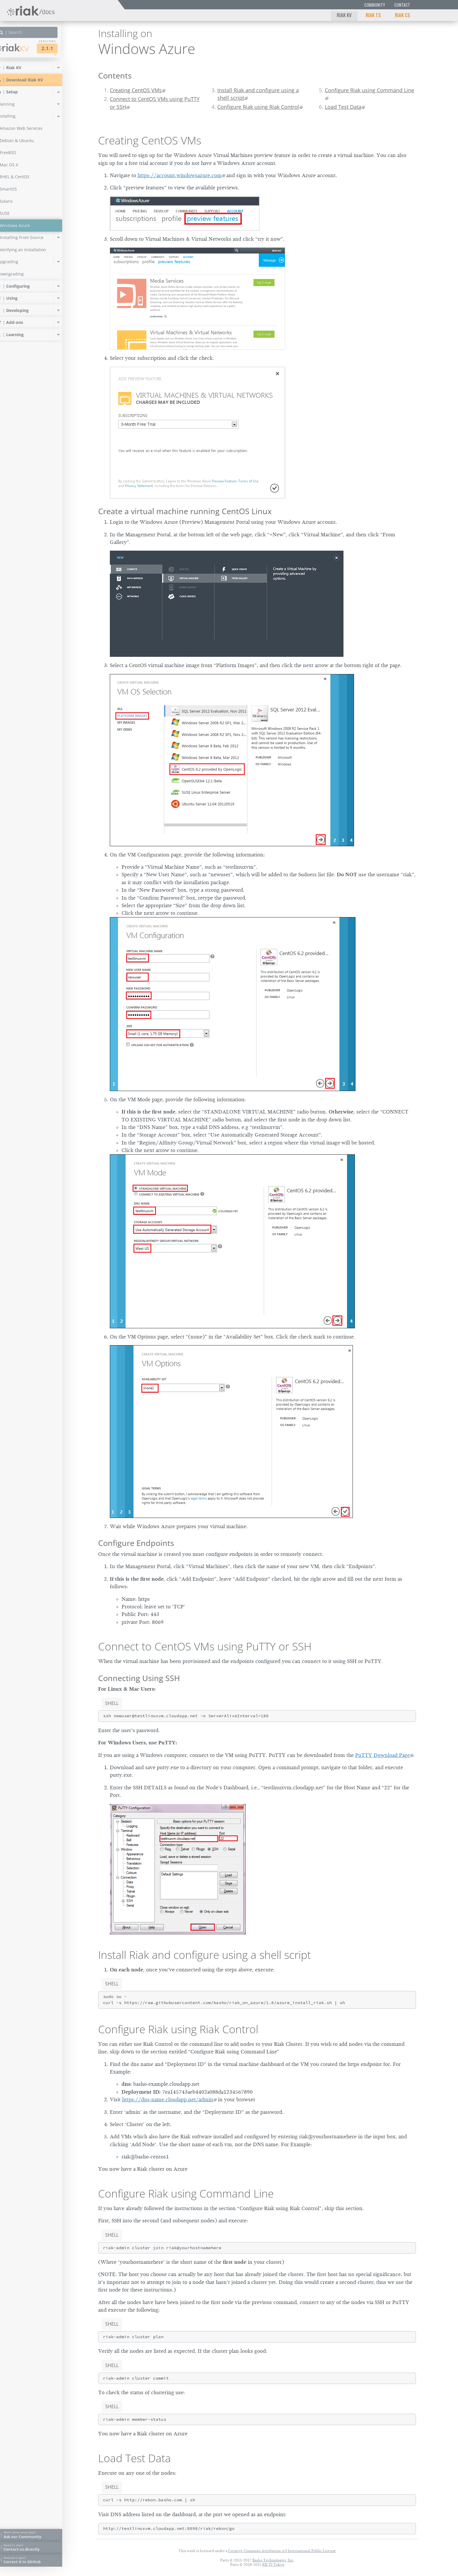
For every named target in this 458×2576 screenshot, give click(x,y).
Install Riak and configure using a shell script (258, 94)
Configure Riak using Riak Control (258, 106)
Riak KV (344, 15)
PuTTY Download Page (382, 1755)
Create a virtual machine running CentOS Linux (185, 511)
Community (374, 5)
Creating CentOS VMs (136, 90)
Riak (25, 48)
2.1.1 (59, 48)
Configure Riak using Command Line (369, 90)
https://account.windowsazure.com (180, 175)
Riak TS (373, 15)
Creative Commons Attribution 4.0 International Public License (282, 2551)
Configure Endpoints (136, 1542)
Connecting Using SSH (139, 1678)
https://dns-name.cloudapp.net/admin (167, 2099)
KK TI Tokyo (273, 2564)
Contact (402, 5)
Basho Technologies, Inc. (273, 2560)
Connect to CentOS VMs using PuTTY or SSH (154, 102)
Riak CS (402, 15)
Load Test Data (343, 106)
